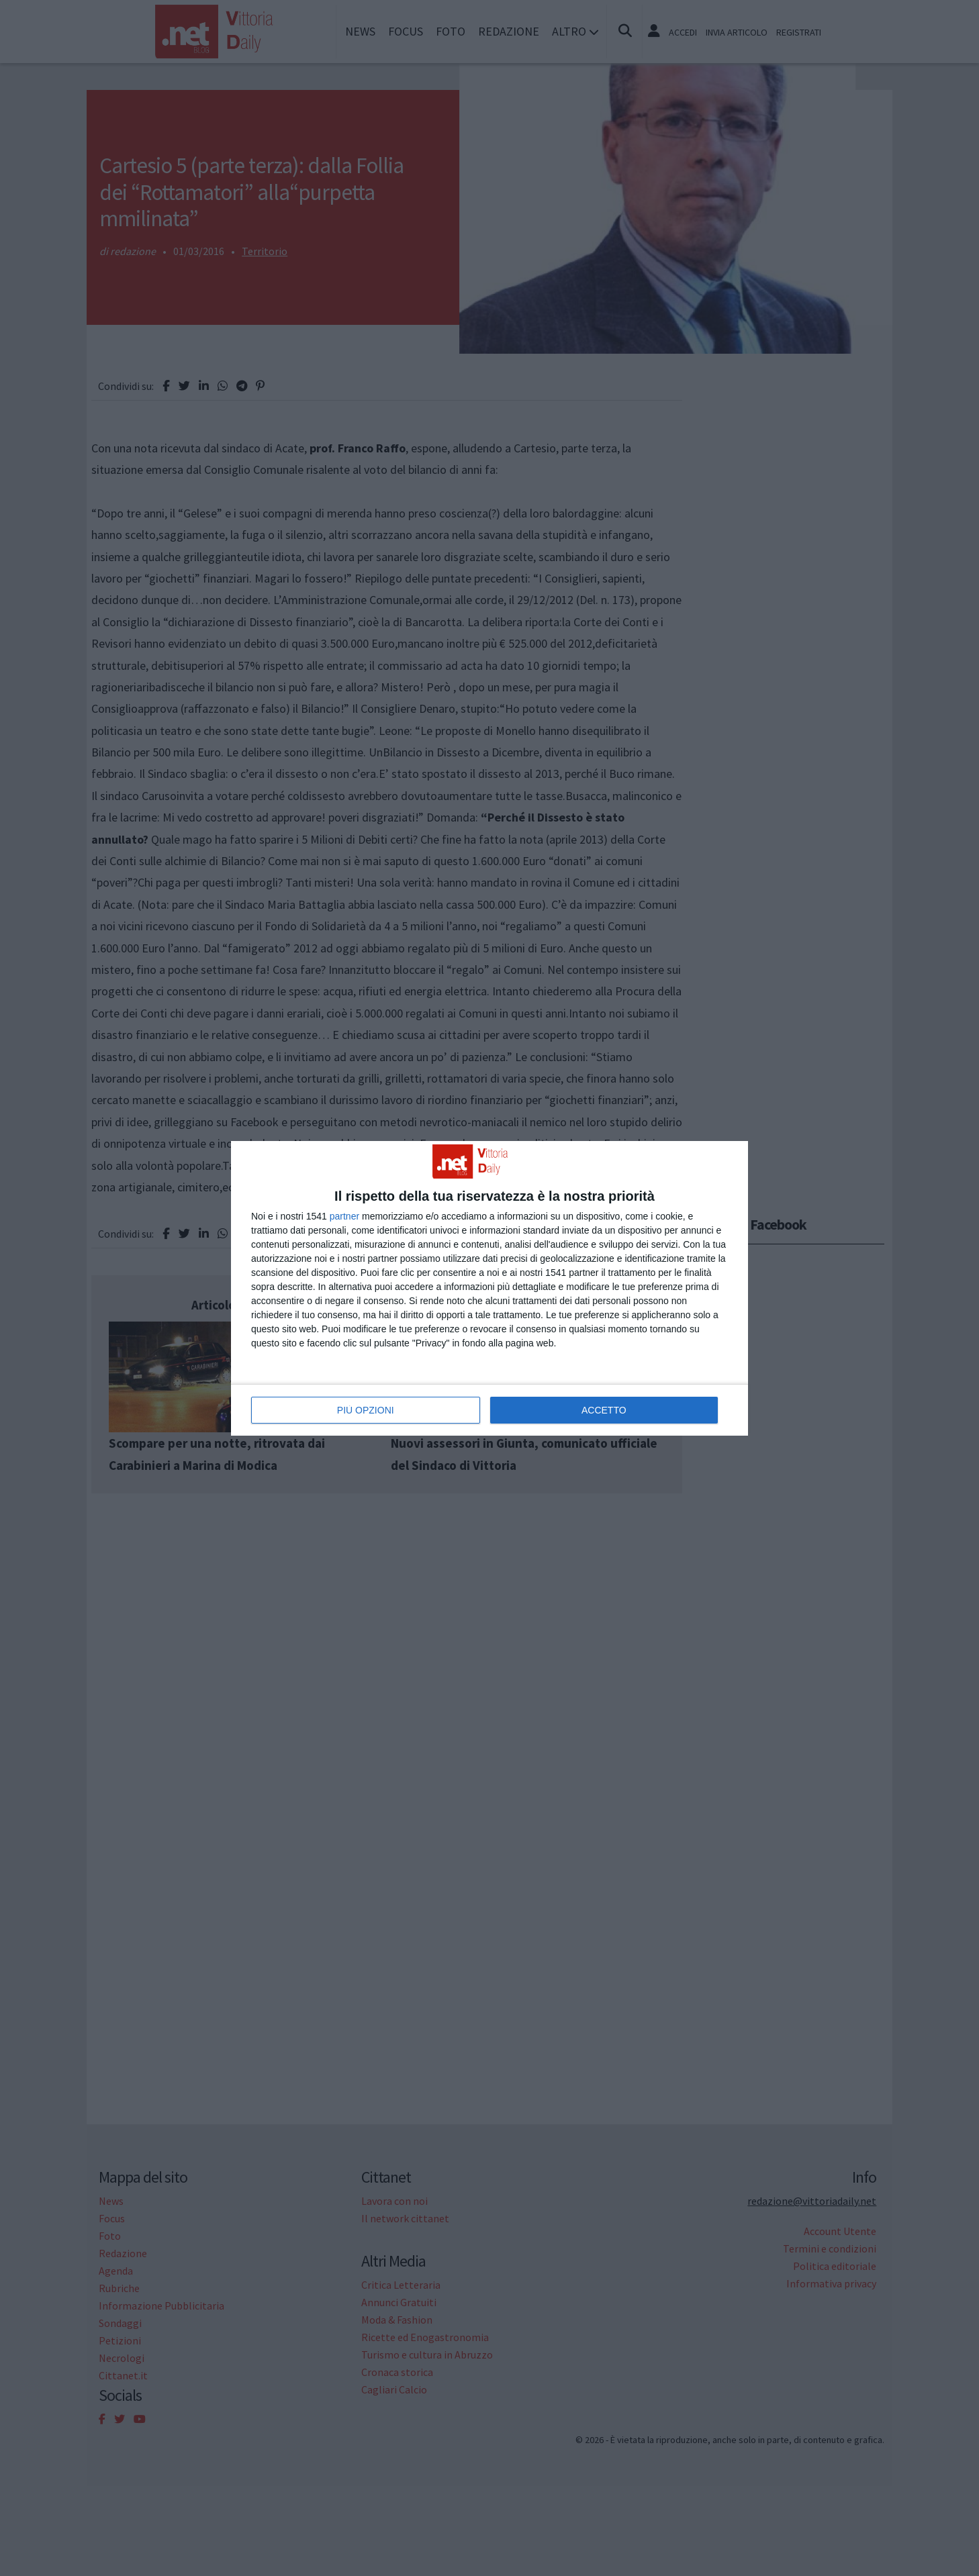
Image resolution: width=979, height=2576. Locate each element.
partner (344, 1216)
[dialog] (489, 1288)
